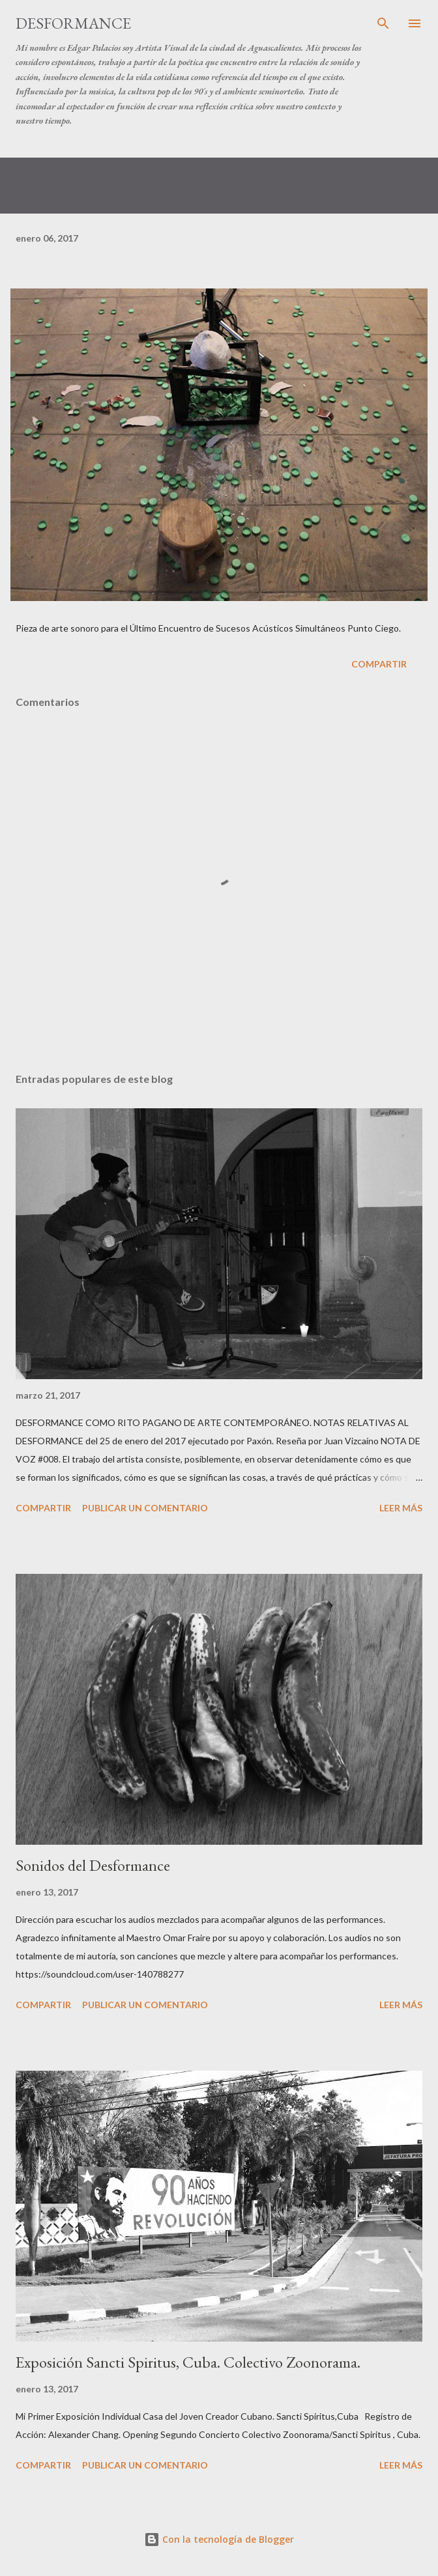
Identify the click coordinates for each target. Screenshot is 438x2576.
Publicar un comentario (145, 1507)
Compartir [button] (379, 663)
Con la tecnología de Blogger (219, 2539)
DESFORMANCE (73, 23)
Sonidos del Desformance (93, 1865)
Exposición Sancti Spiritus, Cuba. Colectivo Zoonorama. (188, 2362)
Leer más (400, 1507)
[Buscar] (383, 23)
